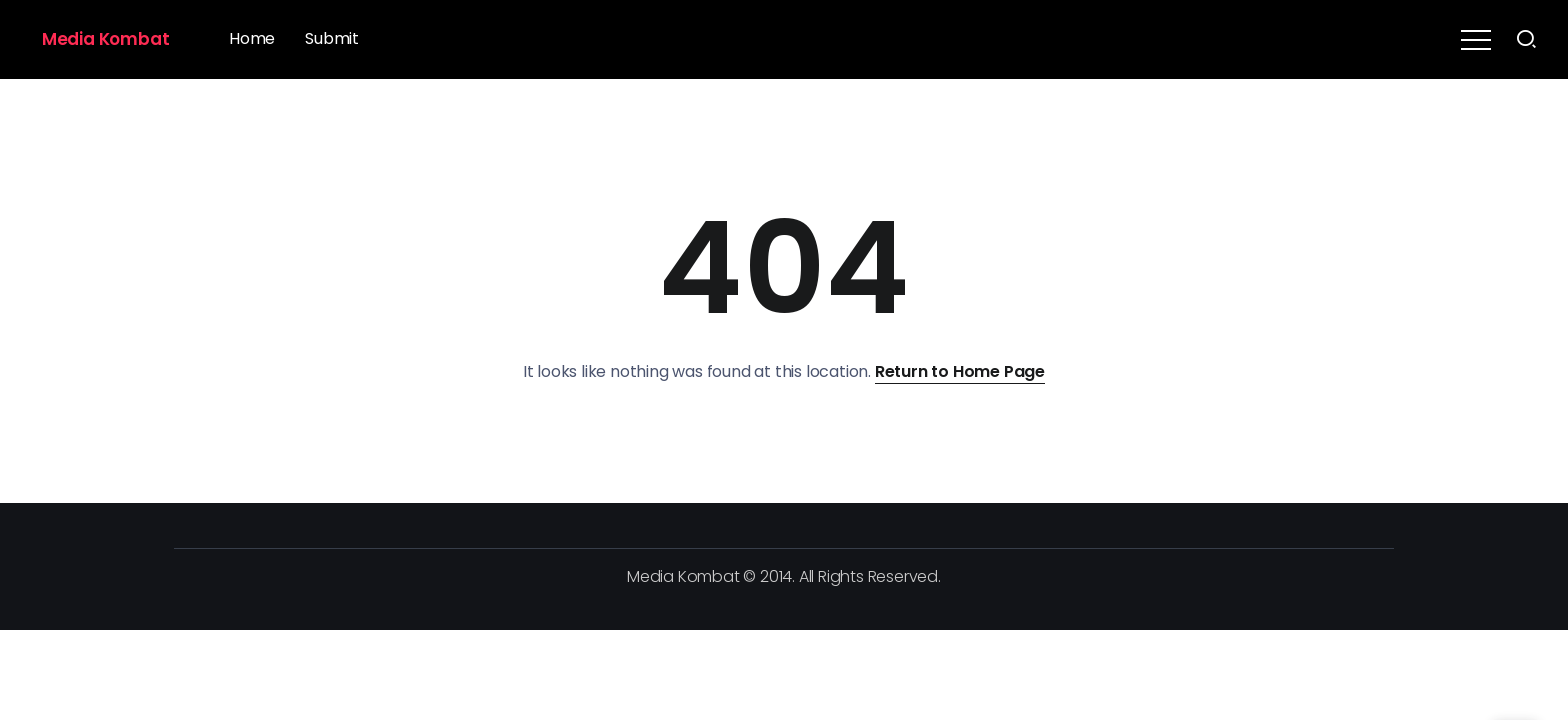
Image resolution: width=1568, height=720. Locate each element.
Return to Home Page (960, 371)
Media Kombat (106, 39)
